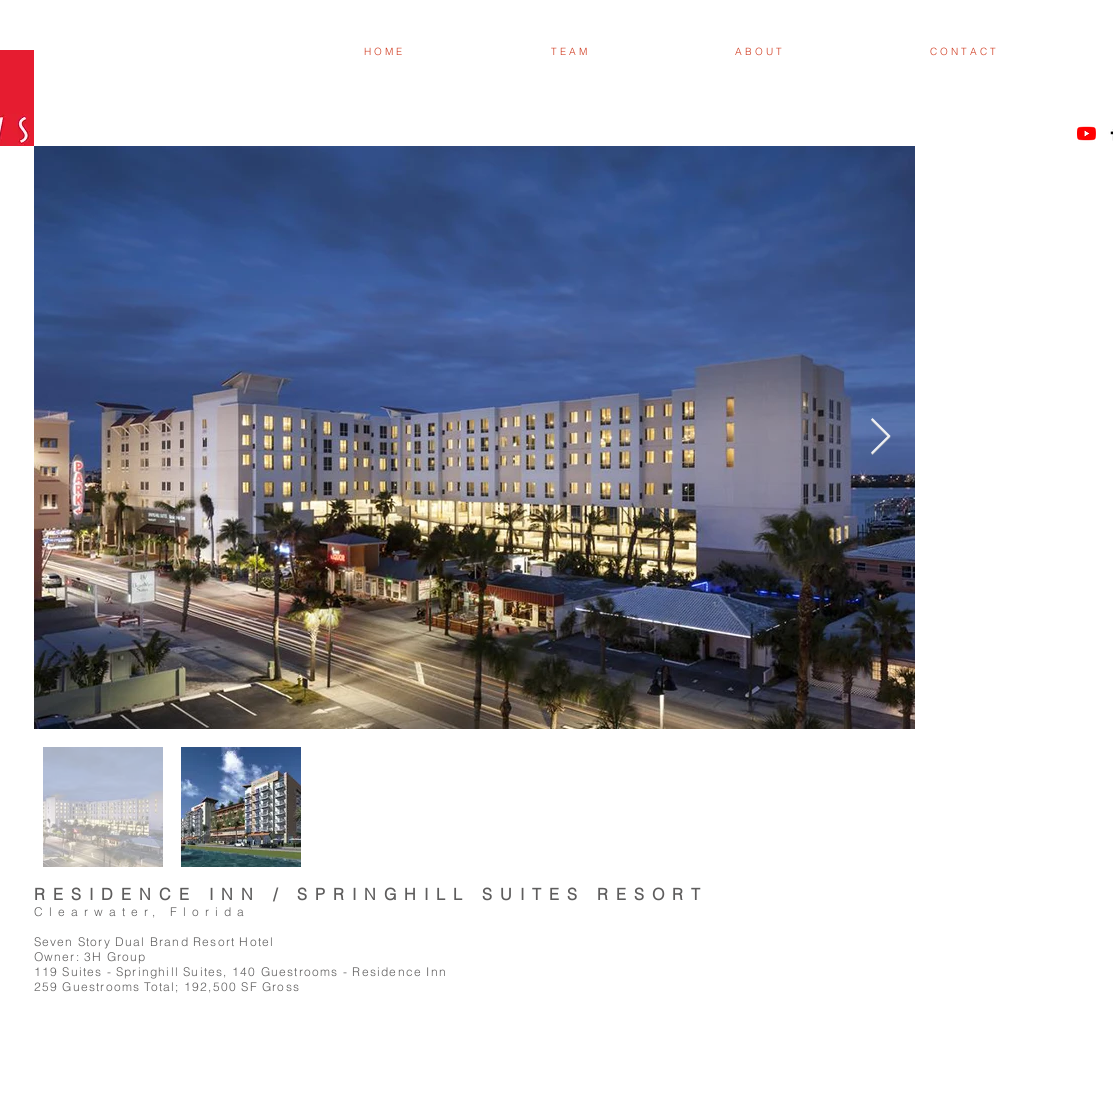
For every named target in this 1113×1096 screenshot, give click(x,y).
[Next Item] (880, 437)
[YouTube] (1086, 133)
